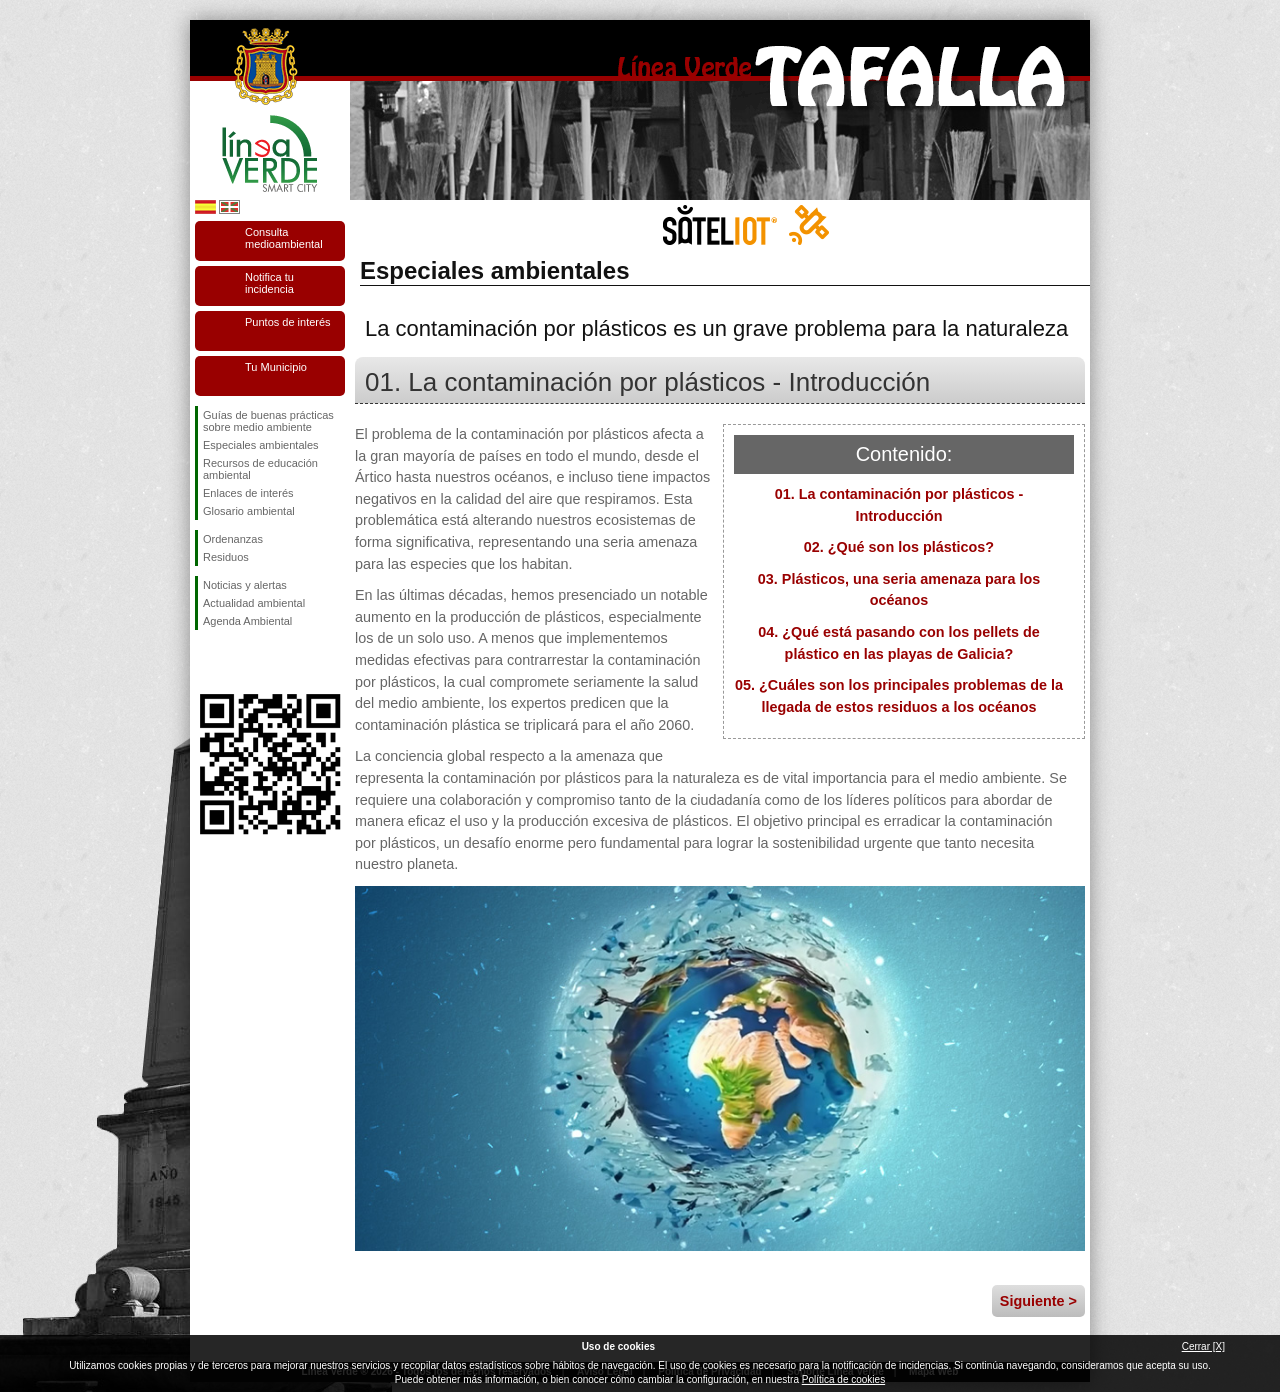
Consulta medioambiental (284, 238)
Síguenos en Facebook (207, 662)
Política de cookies (843, 1379)
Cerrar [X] (1203, 1346)
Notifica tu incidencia (269, 283)
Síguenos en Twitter (240, 662)
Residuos (226, 557)
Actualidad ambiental (254, 603)
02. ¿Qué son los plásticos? (899, 547)
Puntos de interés (288, 322)
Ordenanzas (233, 539)
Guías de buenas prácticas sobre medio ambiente (268, 421)
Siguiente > (1038, 1301)
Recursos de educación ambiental (260, 469)
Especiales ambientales (261, 445)
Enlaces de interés (248, 493)
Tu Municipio (276, 367)
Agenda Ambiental (247, 621)
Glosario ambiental (249, 511)
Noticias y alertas (245, 585)
